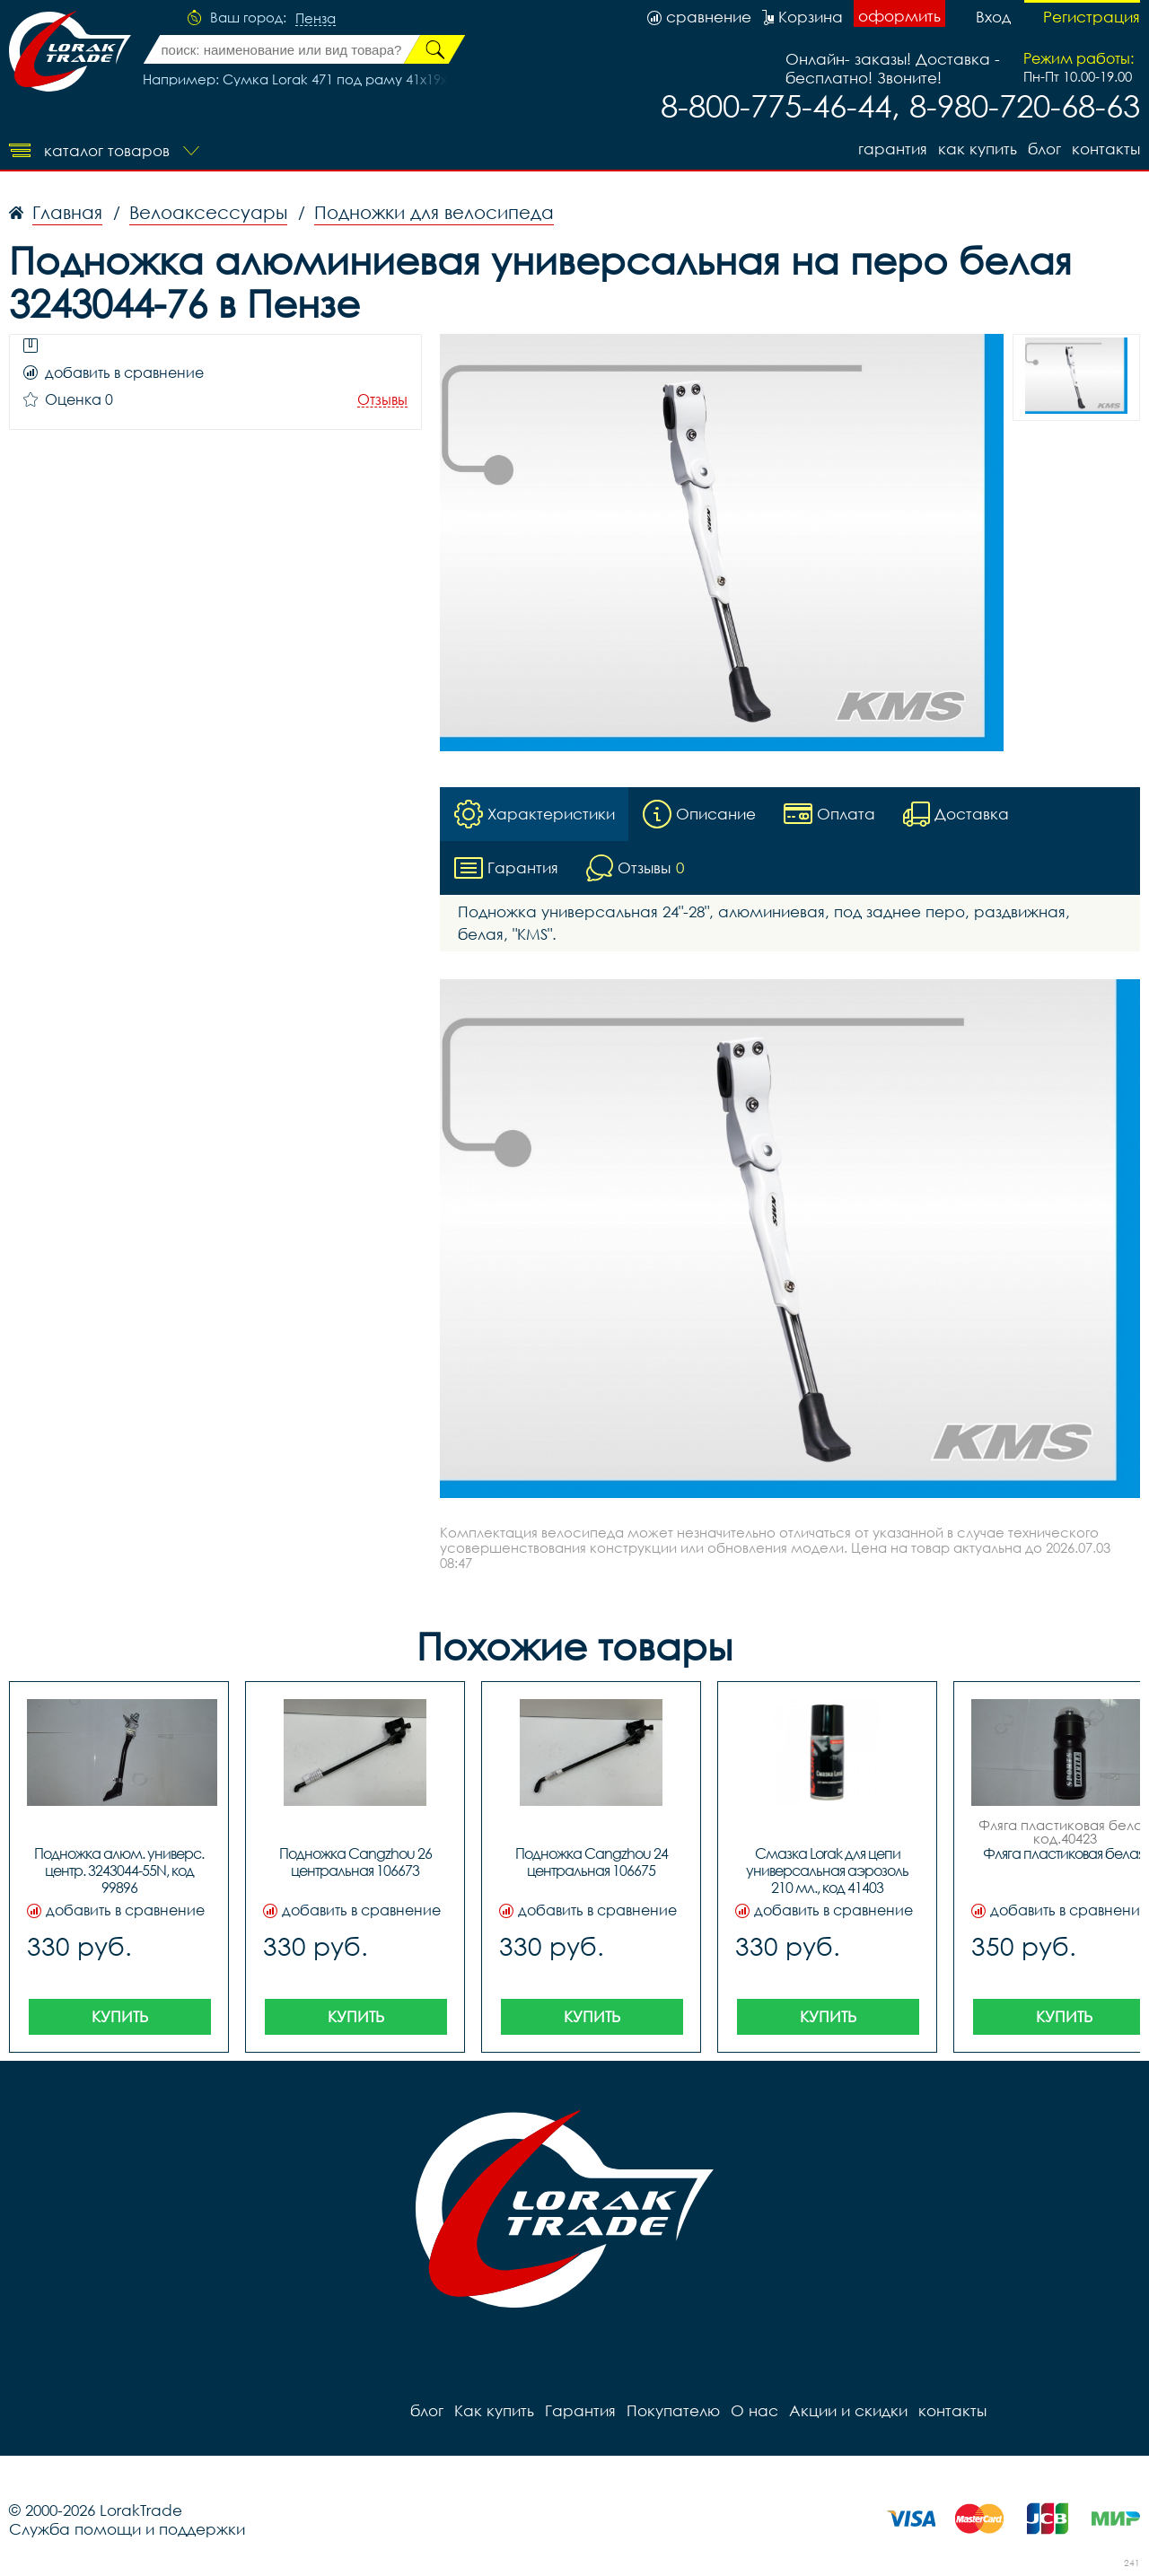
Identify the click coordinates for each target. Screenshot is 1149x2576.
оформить (899, 15)
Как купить (977, 148)
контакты (1106, 148)
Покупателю (673, 2410)
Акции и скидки (848, 2410)
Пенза (315, 19)
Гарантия (892, 148)
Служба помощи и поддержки (127, 2528)
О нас (754, 2410)
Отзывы (382, 399)
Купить (120, 2016)
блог (1044, 148)
